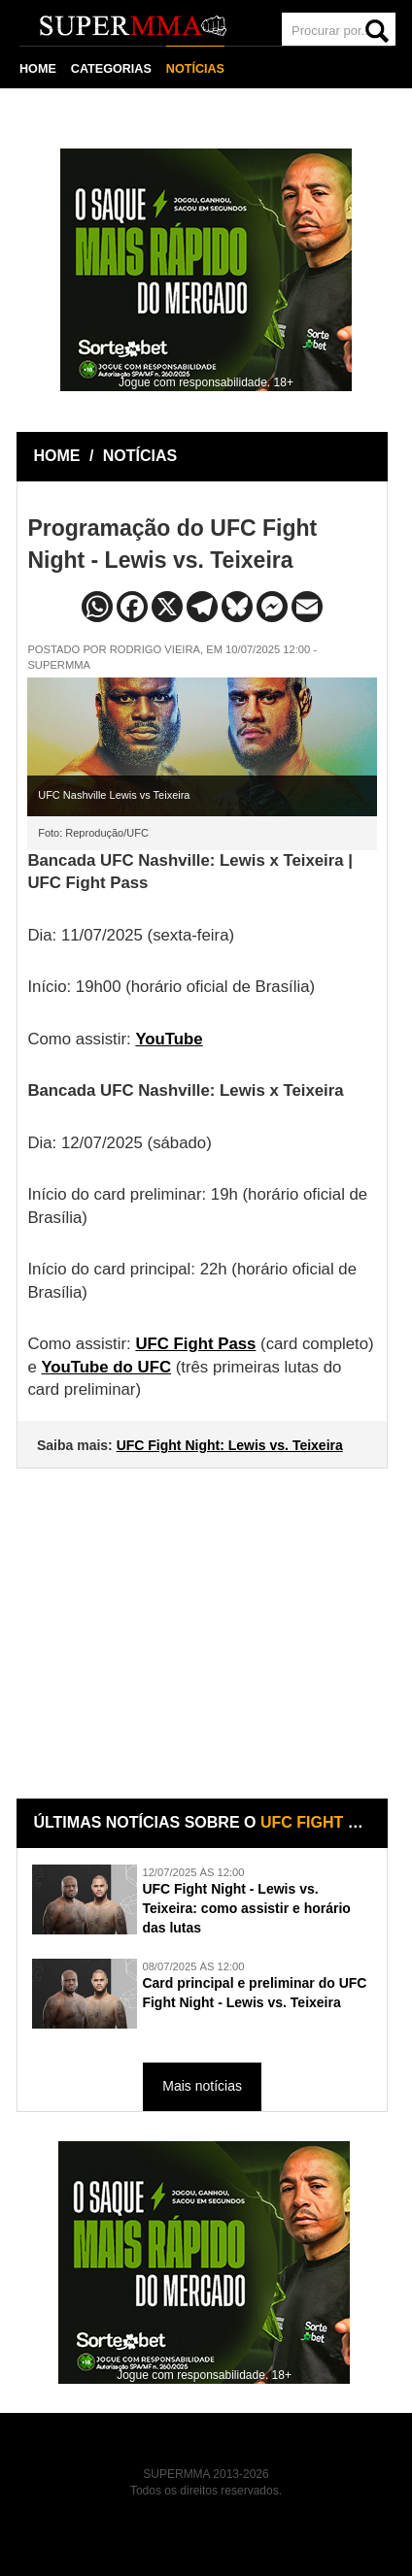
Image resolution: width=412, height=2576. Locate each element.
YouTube (168, 1037)
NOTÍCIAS (195, 68)
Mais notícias (202, 2085)
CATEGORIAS (111, 68)
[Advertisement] (204, 1618)
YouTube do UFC (106, 1366)
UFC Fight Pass (195, 1343)
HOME (37, 68)
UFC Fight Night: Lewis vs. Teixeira (230, 1444)
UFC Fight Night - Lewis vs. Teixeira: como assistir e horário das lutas (246, 1907)
